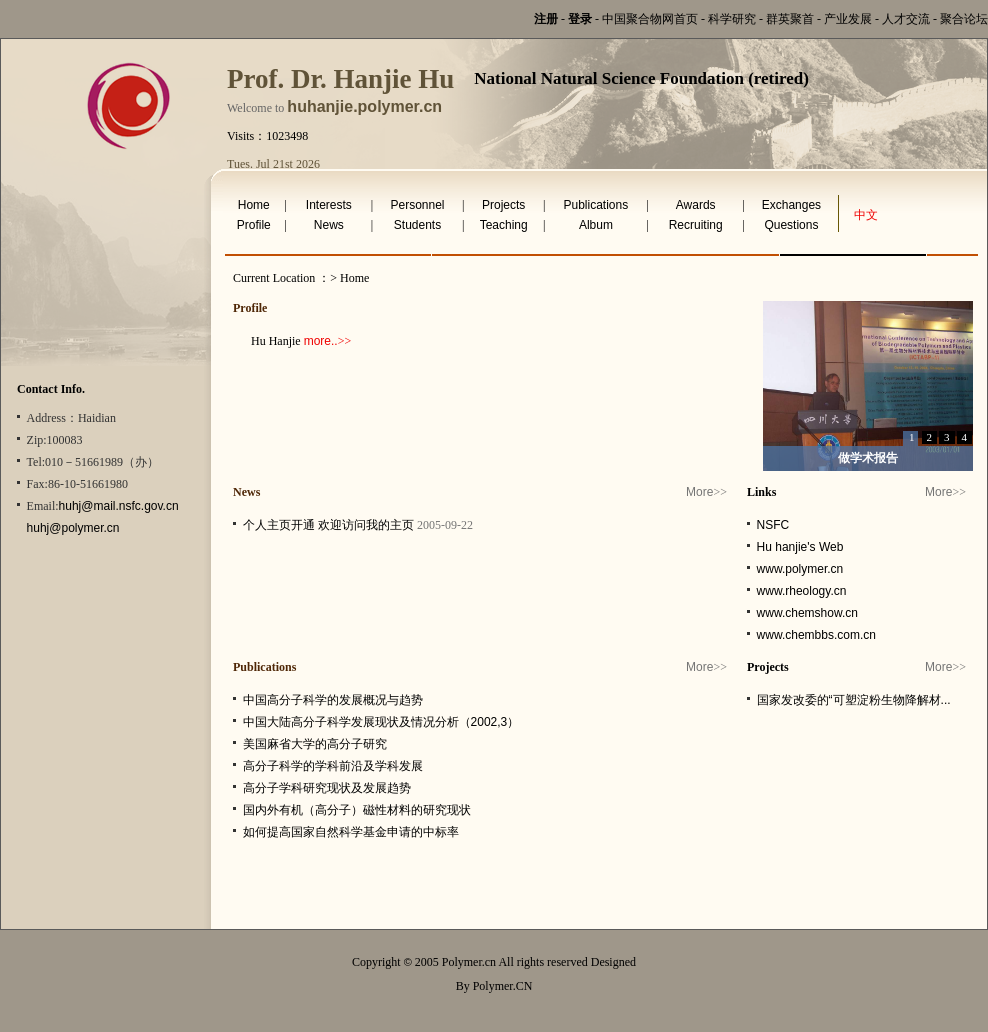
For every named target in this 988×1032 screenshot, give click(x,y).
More (699, 492)
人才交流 (906, 19)
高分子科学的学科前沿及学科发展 (333, 766)
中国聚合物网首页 (650, 19)
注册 (546, 19)
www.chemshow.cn (807, 613)
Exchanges (791, 205)
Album (596, 225)
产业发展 (848, 19)
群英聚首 (790, 19)
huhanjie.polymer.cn (364, 106)
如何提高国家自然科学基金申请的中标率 (351, 832)
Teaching (504, 225)
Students (417, 225)
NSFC (773, 525)
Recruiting (696, 225)
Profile (254, 225)
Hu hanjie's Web (800, 547)
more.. (321, 341)
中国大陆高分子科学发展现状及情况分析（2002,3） (381, 722)
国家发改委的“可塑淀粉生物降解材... (854, 700)
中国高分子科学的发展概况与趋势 (333, 700)
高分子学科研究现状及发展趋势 (327, 788)
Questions (791, 225)
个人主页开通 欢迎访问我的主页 (328, 525)
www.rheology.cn (802, 591)
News (329, 225)
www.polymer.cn (800, 569)
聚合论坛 (964, 19)
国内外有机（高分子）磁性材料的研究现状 (357, 810)
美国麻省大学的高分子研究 (315, 744)
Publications (596, 205)
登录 (580, 19)
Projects (503, 205)
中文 (866, 215)
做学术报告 (868, 458)
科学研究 (732, 19)
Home (254, 205)
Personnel (417, 205)
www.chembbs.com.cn (816, 635)
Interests (329, 205)
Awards (696, 205)
